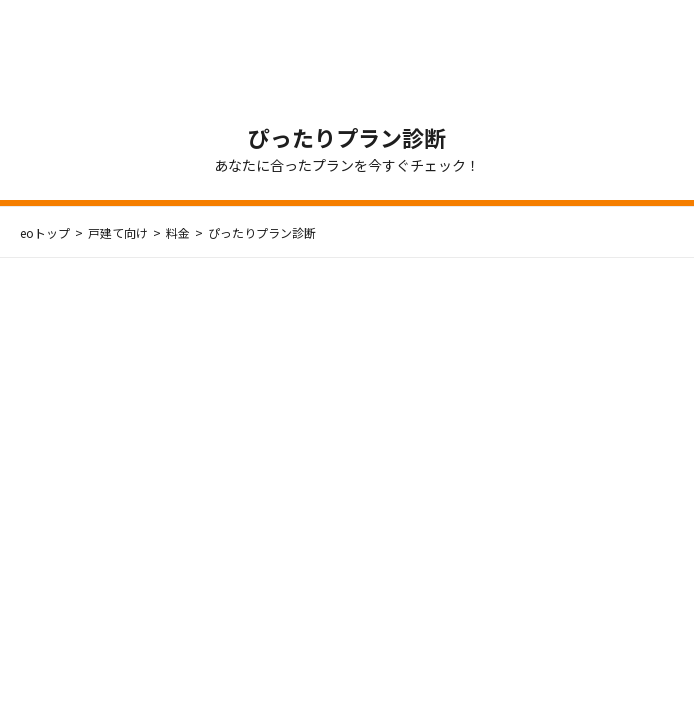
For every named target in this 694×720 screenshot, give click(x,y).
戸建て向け (118, 232)
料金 (178, 232)
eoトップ (45, 232)
